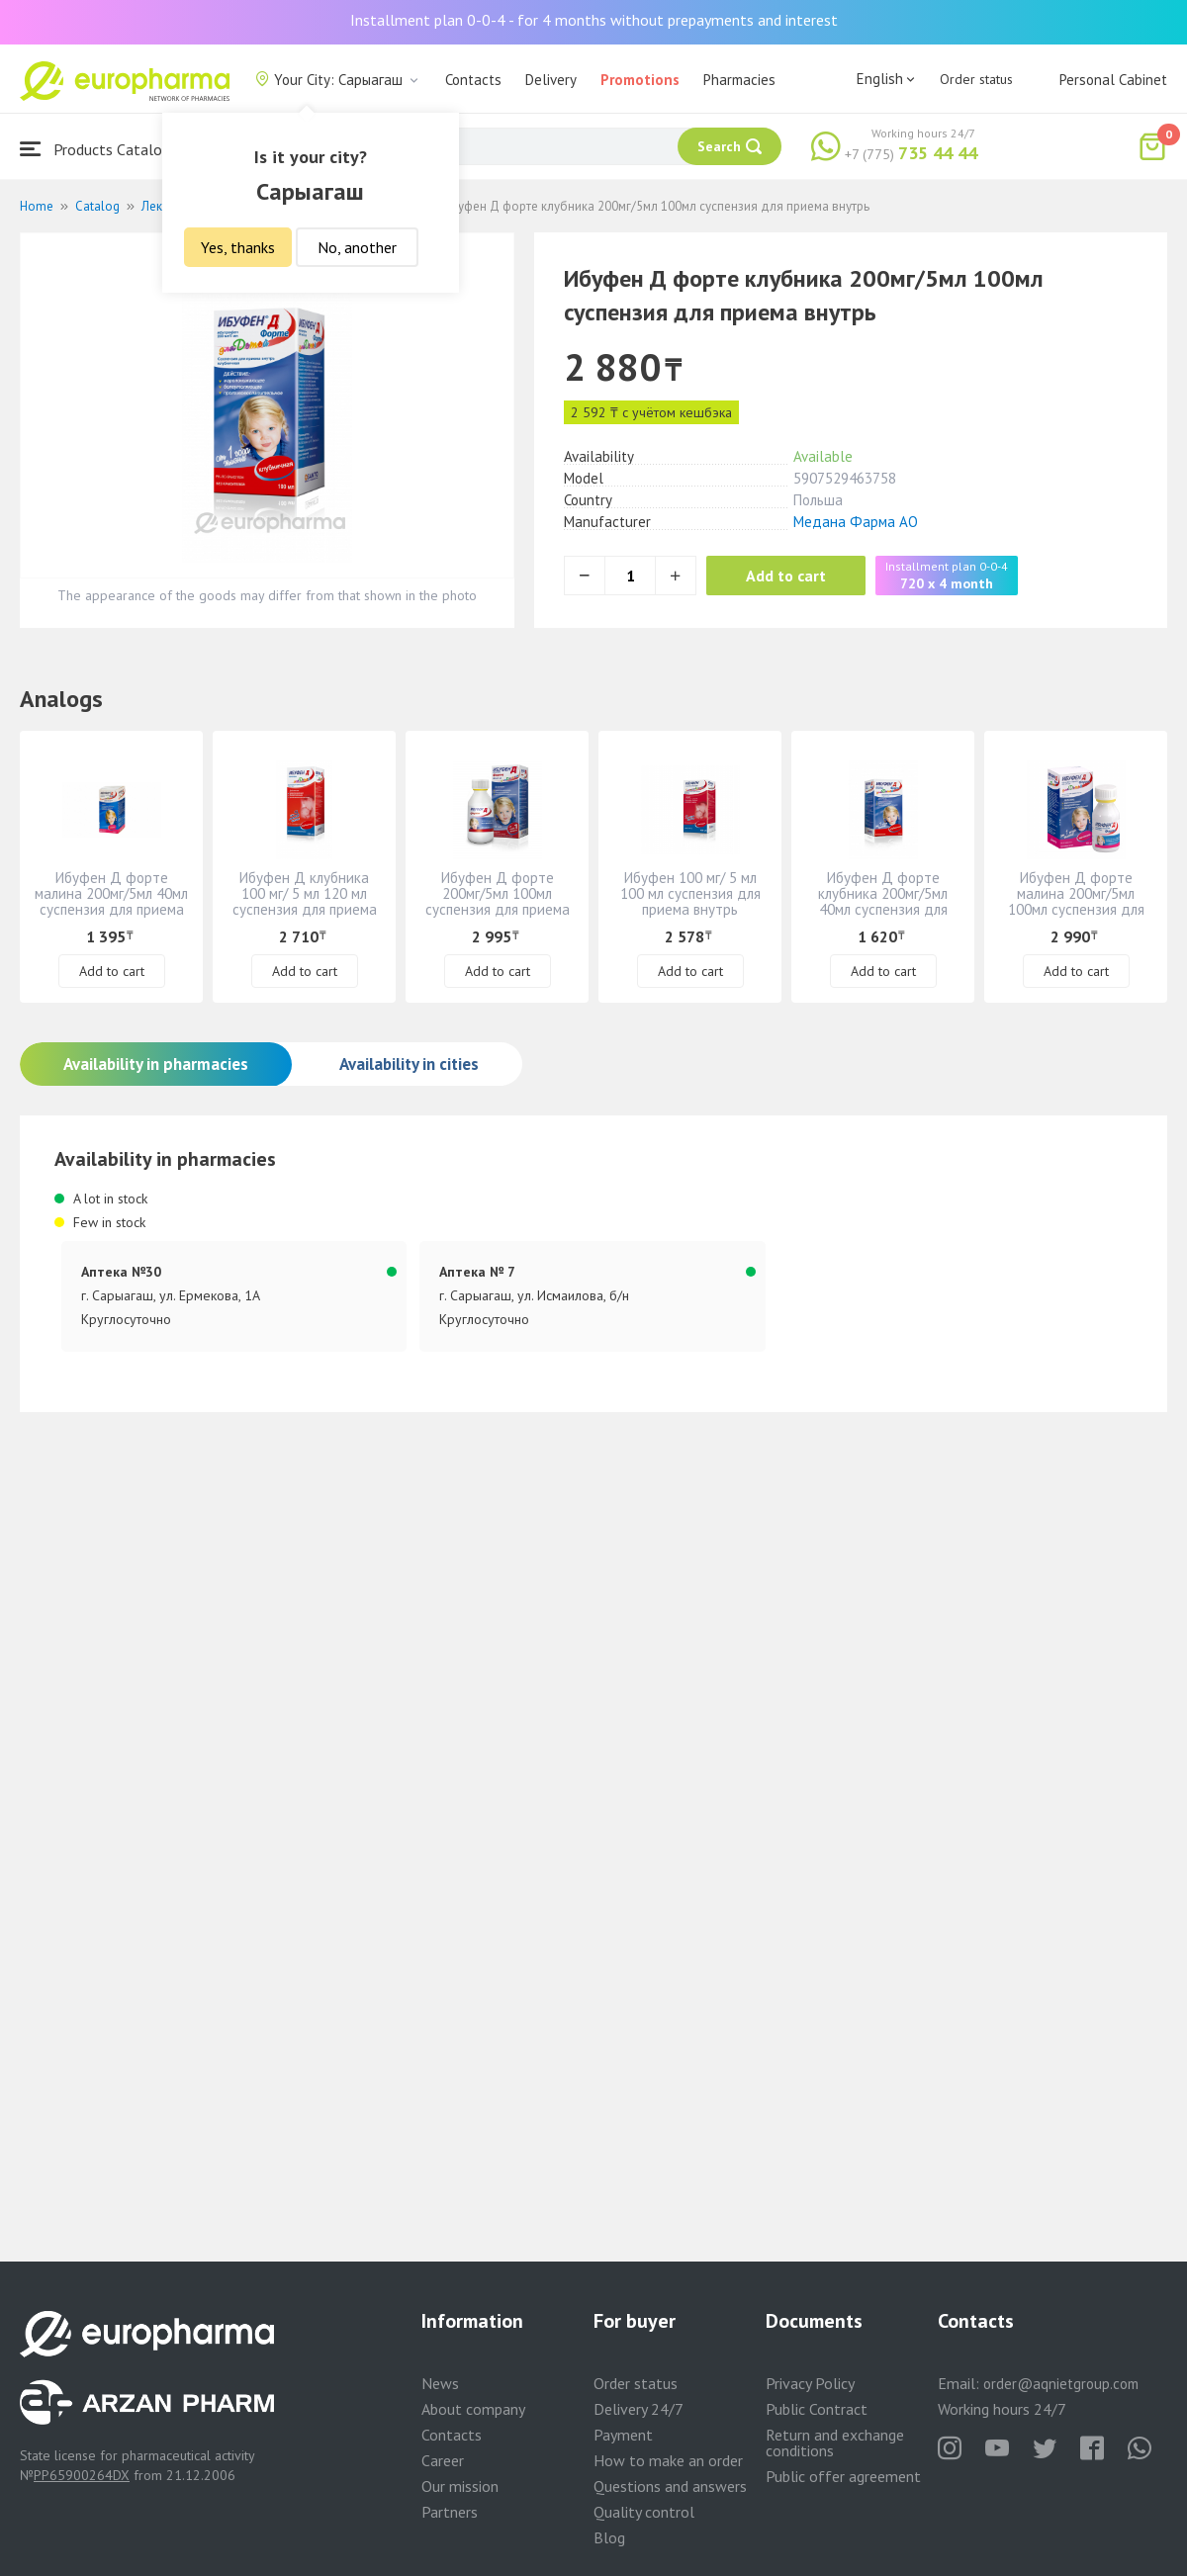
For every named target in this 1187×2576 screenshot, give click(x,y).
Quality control (644, 2512)
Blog (609, 2537)
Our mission (460, 2486)
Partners (449, 2512)
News (440, 2383)
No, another (357, 247)
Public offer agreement (843, 2476)
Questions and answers (670, 2486)
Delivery (551, 79)
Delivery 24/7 (639, 2409)
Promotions (640, 79)
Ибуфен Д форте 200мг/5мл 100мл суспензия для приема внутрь (497, 901)
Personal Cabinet (1113, 79)
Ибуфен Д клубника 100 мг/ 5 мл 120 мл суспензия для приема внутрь (304, 901)
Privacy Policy (810, 2383)
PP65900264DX (82, 2475)
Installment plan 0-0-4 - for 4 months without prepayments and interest (594, 20)
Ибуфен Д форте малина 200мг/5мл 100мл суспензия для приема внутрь (1076, 901)
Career (442, 2460)
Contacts (473, 79)
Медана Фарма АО (855, 521)
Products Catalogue (103, 148)
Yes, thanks (238, 247)
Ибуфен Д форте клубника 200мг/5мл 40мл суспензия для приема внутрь (883, 901)
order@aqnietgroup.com (1061, 2383)
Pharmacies (739, 79)
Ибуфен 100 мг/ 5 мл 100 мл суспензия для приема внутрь (690, 893)
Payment (623, 2434)
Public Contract (816, 2409)
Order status (976, 79)
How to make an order (668, 2460)
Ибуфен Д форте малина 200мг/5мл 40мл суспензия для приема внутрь (111, 901)
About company (473, 2409)
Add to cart (786, 575)
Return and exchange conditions (835, 2442)
